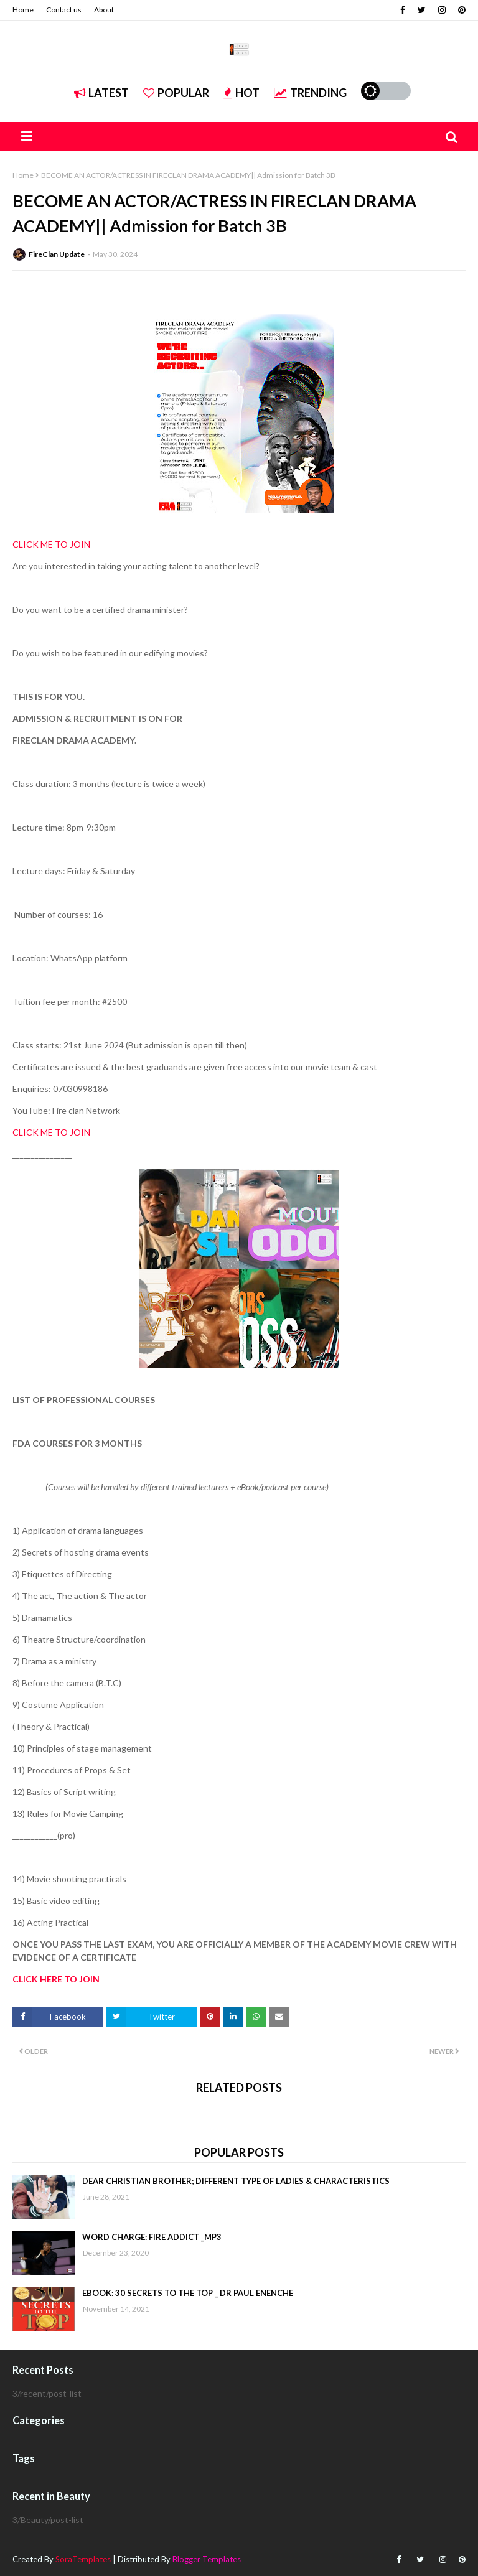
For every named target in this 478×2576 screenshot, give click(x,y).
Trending (310, 93)
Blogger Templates (206, 2559)
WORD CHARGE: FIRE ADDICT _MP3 (152, 2237)
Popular (176, 93)
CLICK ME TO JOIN (51, 544)
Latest (101, 93)
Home (23, 9)
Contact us (64, 9)
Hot (241, 93)
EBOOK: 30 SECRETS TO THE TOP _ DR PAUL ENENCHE (187, 2293)
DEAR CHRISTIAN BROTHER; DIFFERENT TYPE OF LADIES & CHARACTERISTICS (236, 2181)
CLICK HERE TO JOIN (56, 1979)
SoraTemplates (83, 2559)
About (104, 9)
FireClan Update (57, 254)
